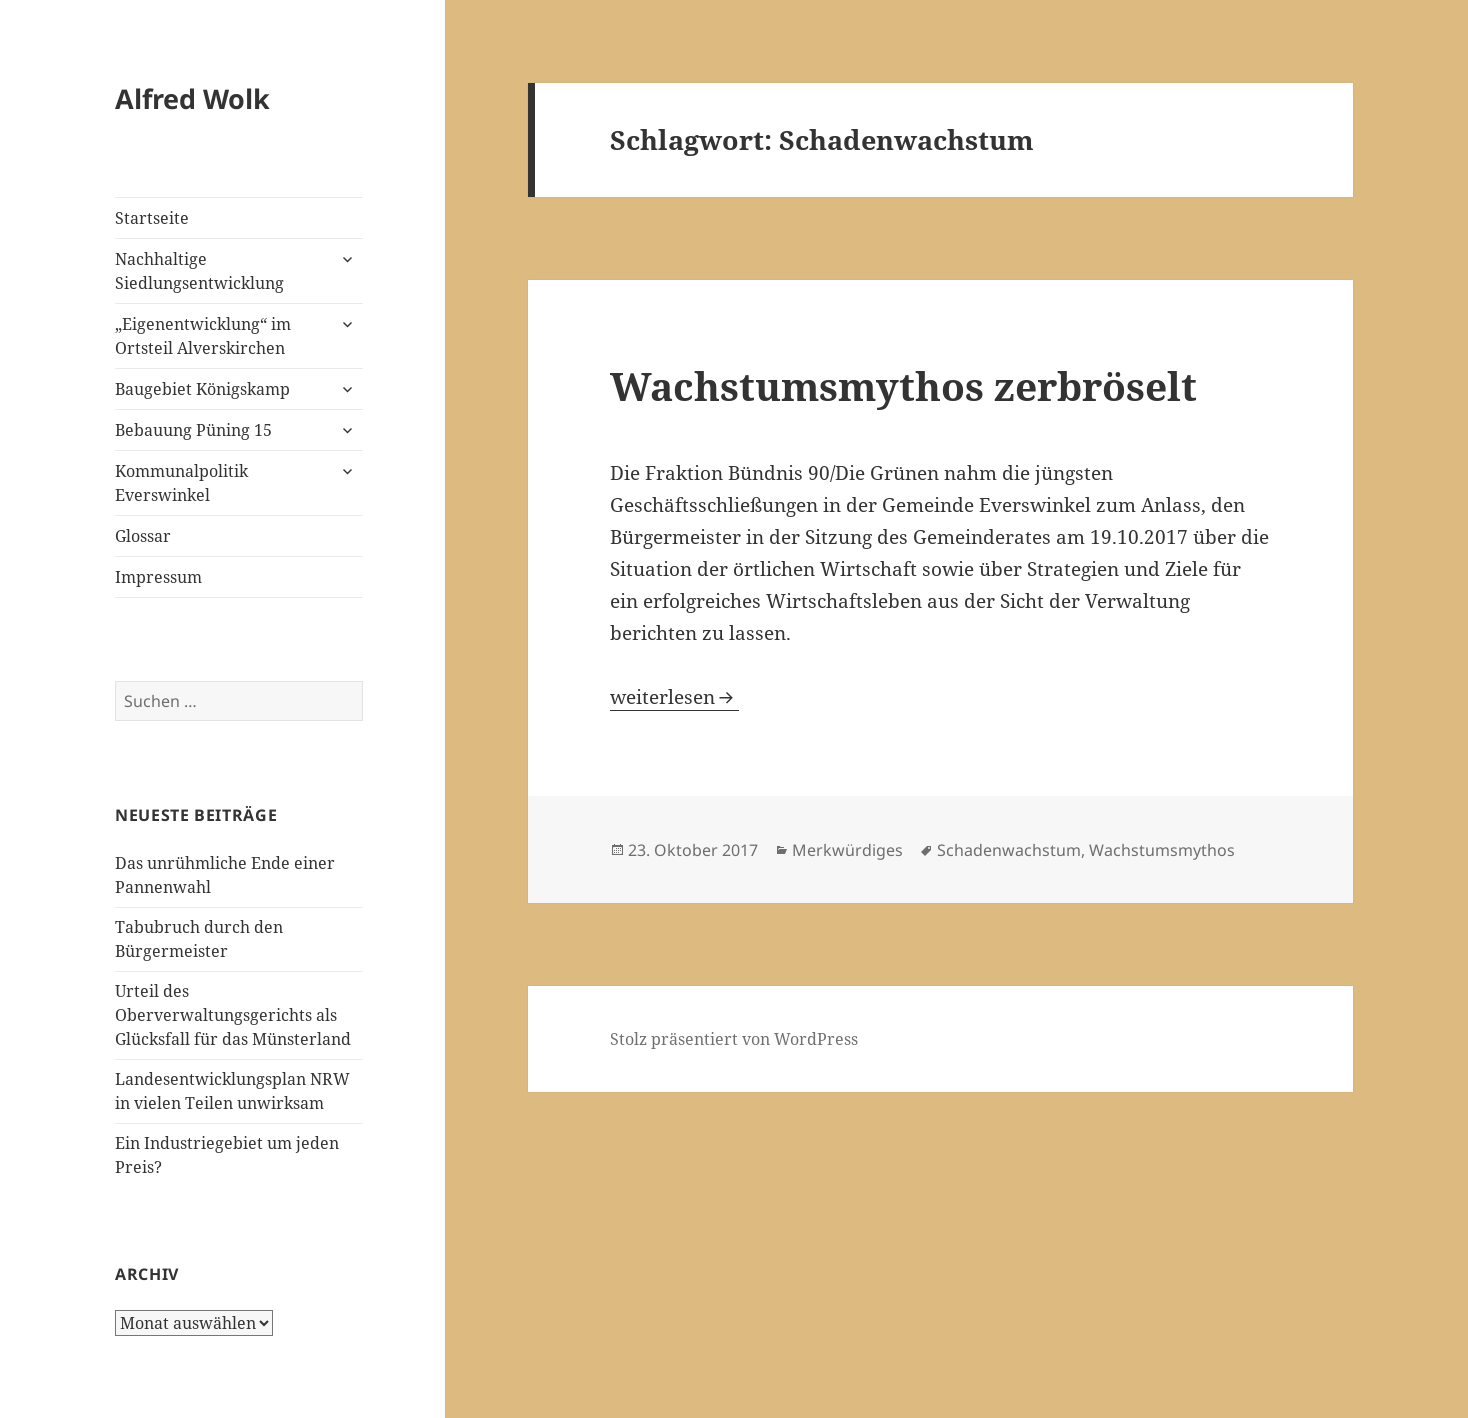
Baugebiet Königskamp (202, 389)
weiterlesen (674, 697)
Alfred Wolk (192, 98)
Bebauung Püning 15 (193, 430)
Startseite (152, 218)
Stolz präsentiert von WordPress (734, 1039)
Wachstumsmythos (1162, 850)
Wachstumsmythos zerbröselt (903, 385)
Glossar (143, 536)
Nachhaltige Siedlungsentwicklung (199, 271)
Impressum (158, 577)
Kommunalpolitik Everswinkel (181, 483)
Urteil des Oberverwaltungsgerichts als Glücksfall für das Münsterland (233, 1015)
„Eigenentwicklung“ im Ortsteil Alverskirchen (203, 336)
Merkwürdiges (847, 850)
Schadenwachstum (1009, 850)
